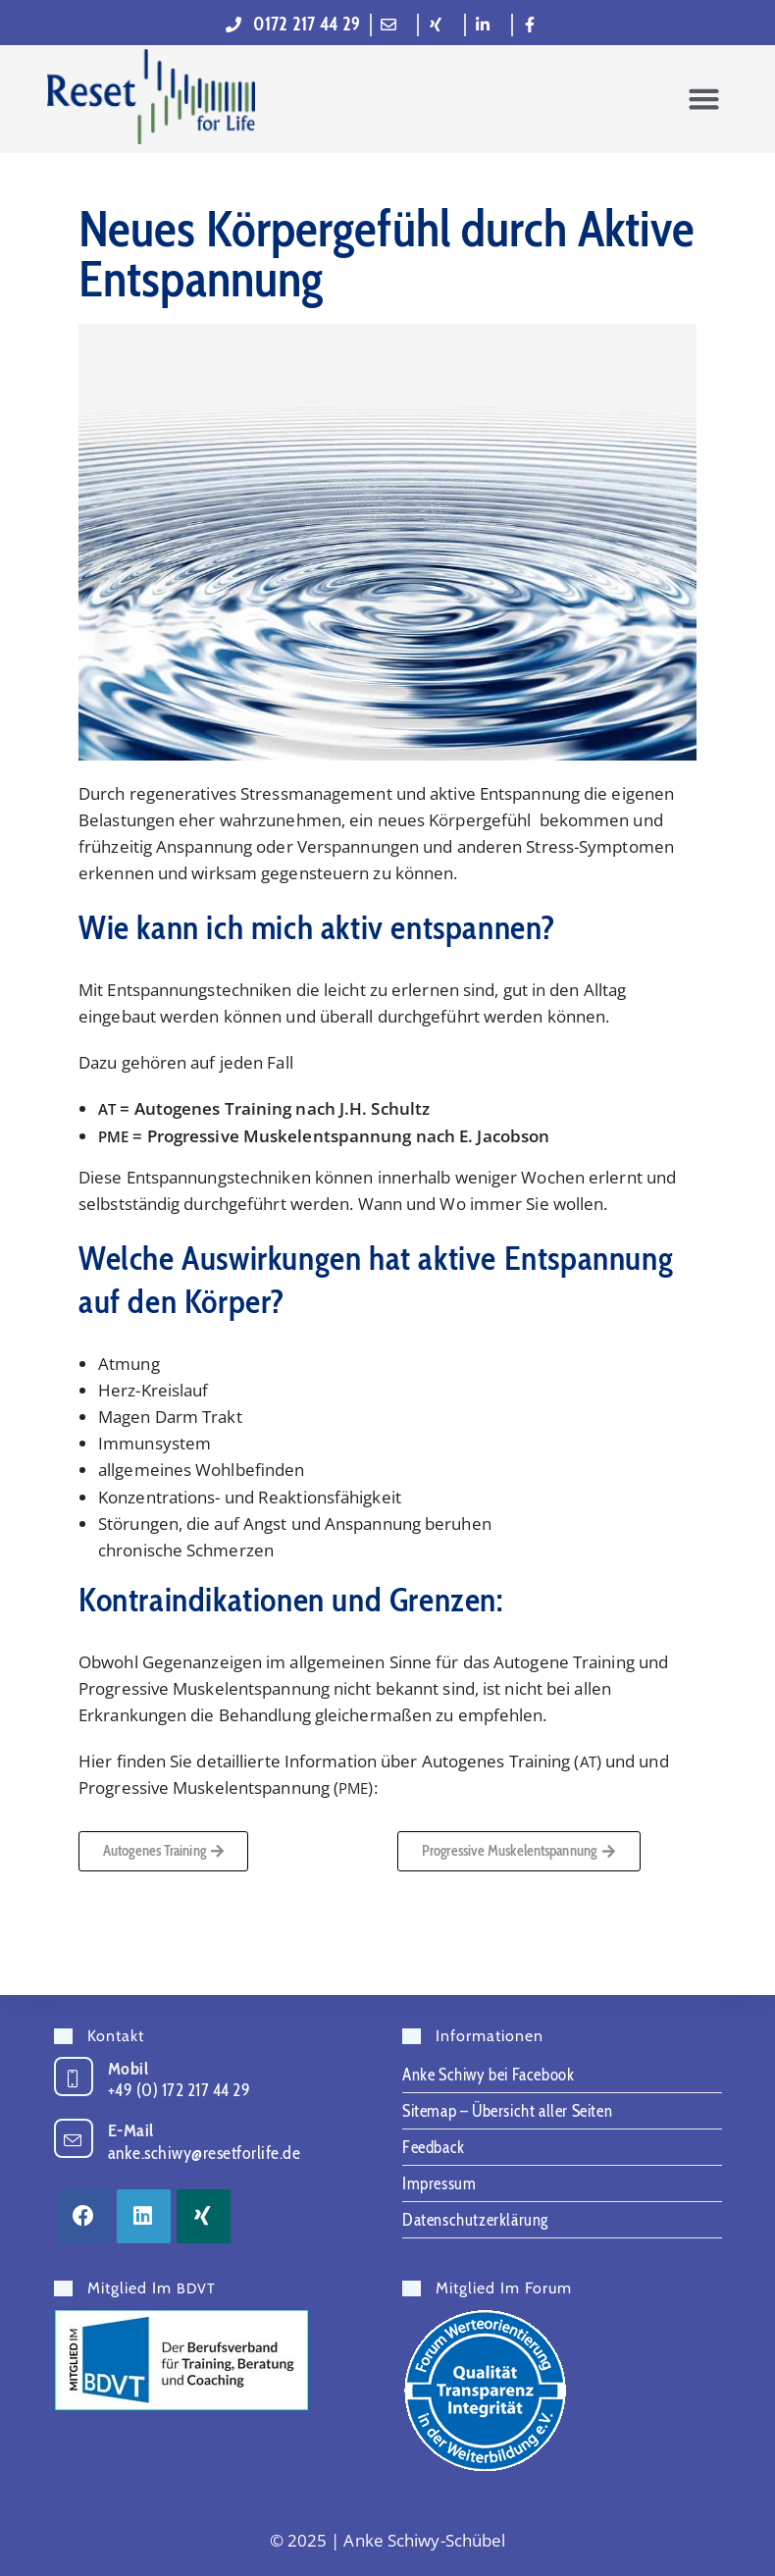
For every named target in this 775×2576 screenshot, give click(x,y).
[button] (703, 99)
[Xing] (204, 2216)
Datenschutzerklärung (475, 2220)
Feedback (433, 2147)
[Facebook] (84, 2216)
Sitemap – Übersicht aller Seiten (507, 2111)
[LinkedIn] (144, 2216)
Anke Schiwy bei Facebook (488, 2074)
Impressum (439, 2183)
